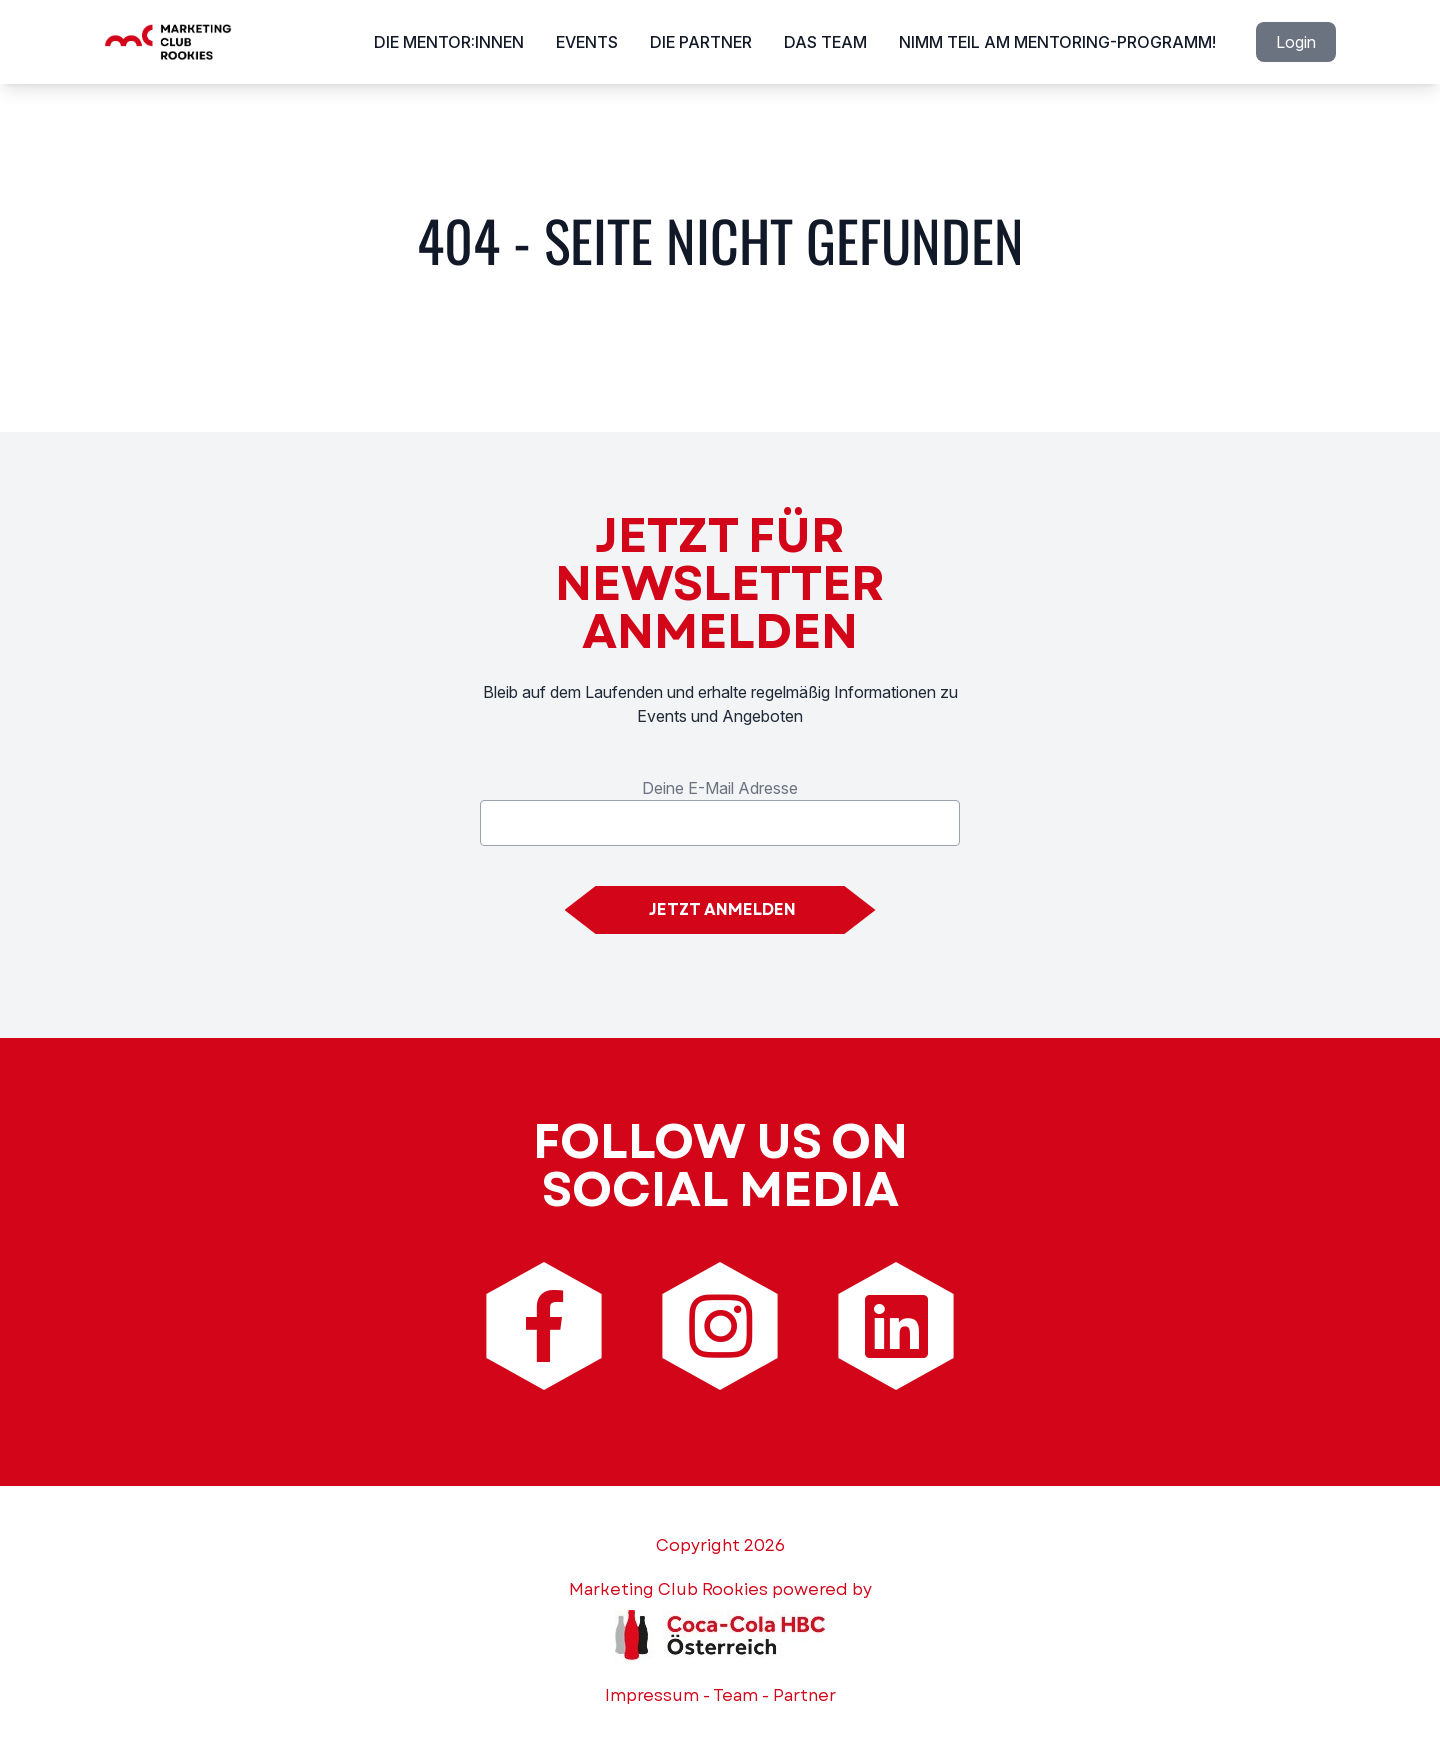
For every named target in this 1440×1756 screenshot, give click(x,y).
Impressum (652, 1695)
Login (1296, 42)
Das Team (825, 42)
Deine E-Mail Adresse (720, 788)
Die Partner (701, 42)
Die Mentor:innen (449, 42)
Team (735, 1695)
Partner (804, 1695)
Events (587, 42)
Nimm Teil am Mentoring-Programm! (1057, 42)
